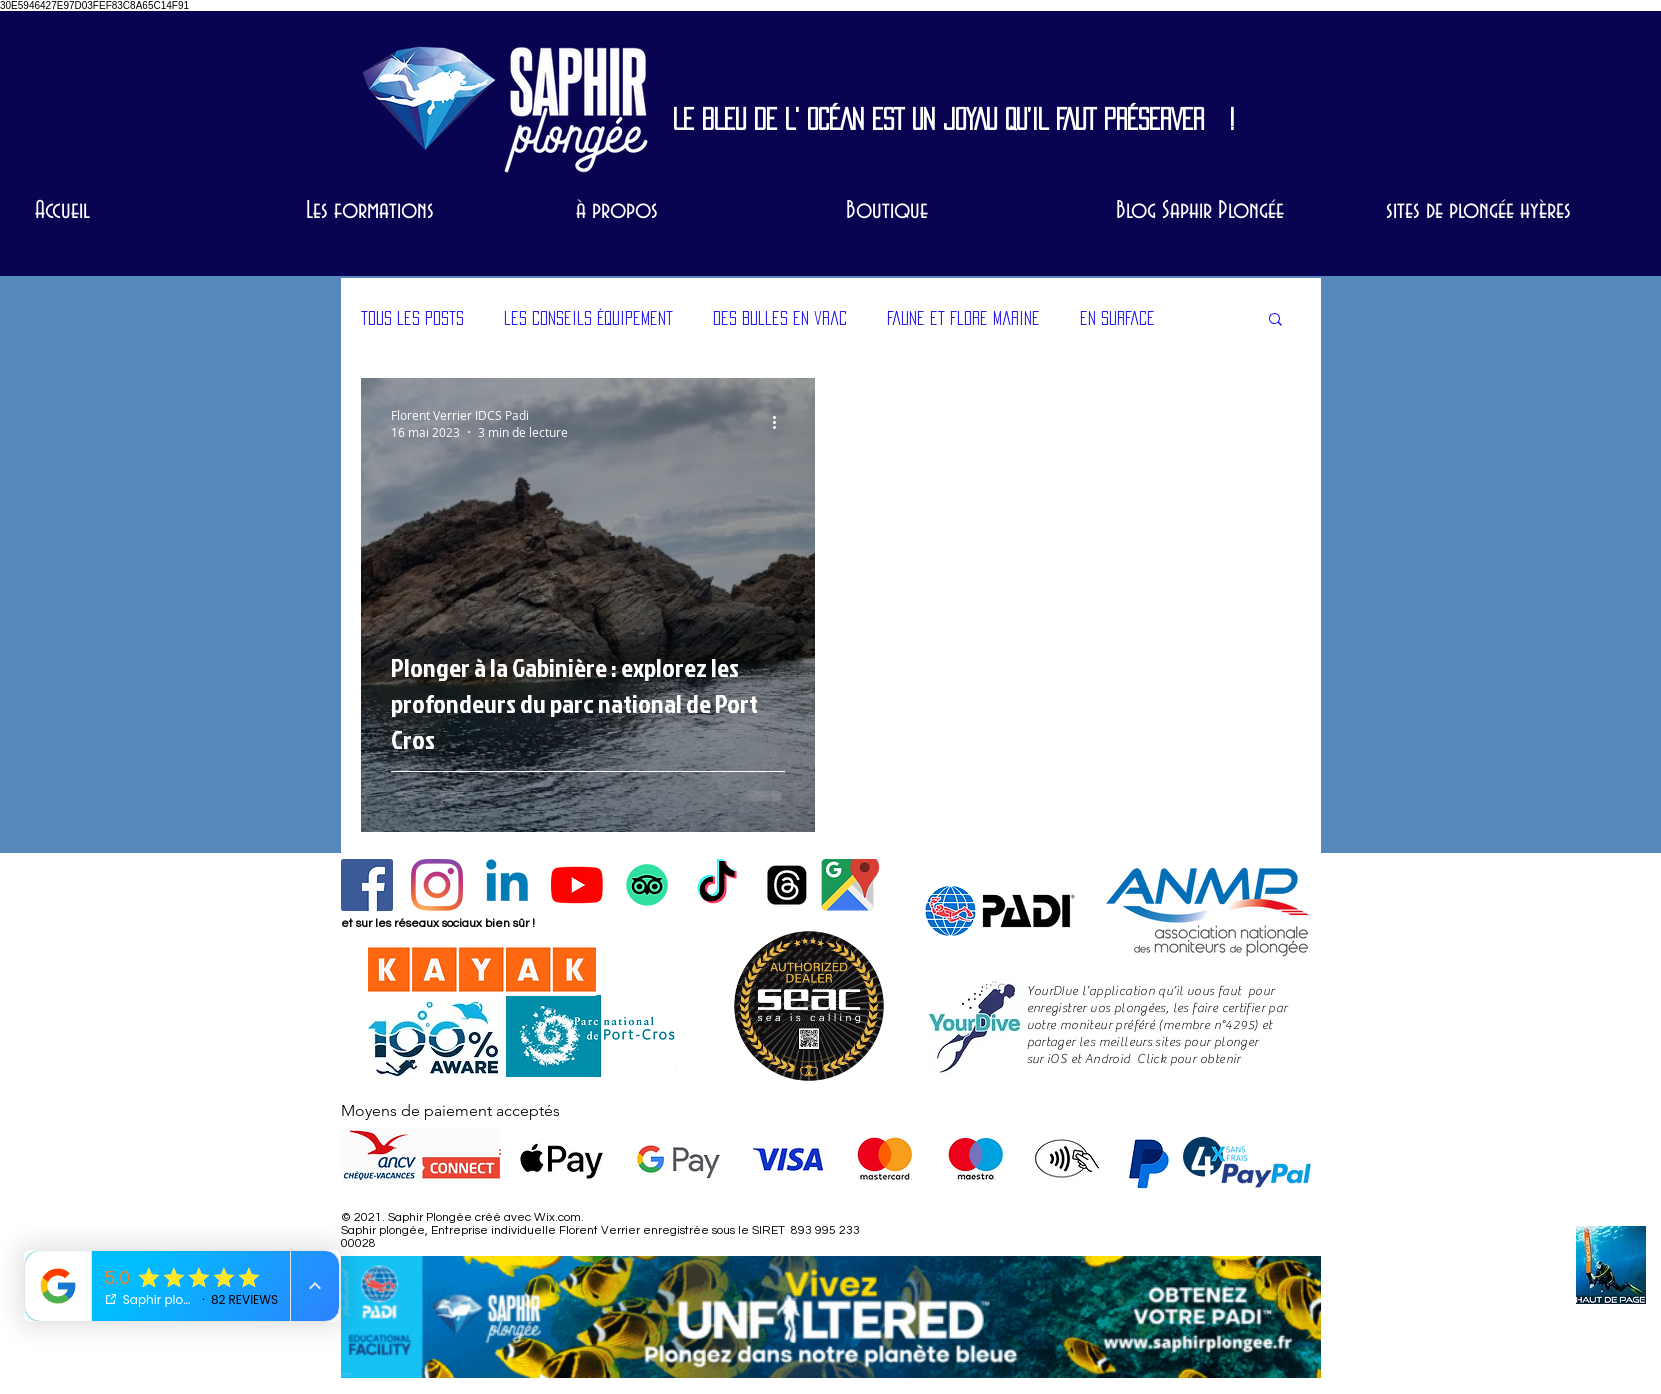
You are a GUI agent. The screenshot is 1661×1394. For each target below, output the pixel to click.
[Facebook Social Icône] (367, 885)
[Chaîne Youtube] (577, 885)
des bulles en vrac (780, 318)
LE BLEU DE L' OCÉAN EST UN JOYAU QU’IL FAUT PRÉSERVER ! (954, 119)
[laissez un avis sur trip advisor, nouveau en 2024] (647, 885)
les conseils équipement (588, 318)
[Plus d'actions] (782, 423)
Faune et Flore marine (963, 318)
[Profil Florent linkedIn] (507, 885)
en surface (1117, 318)
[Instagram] (437, 885)
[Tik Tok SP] (717, 885)
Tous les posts (412, 318)
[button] (1275, 320)
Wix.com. (559, 1217)
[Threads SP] (787, 885)
